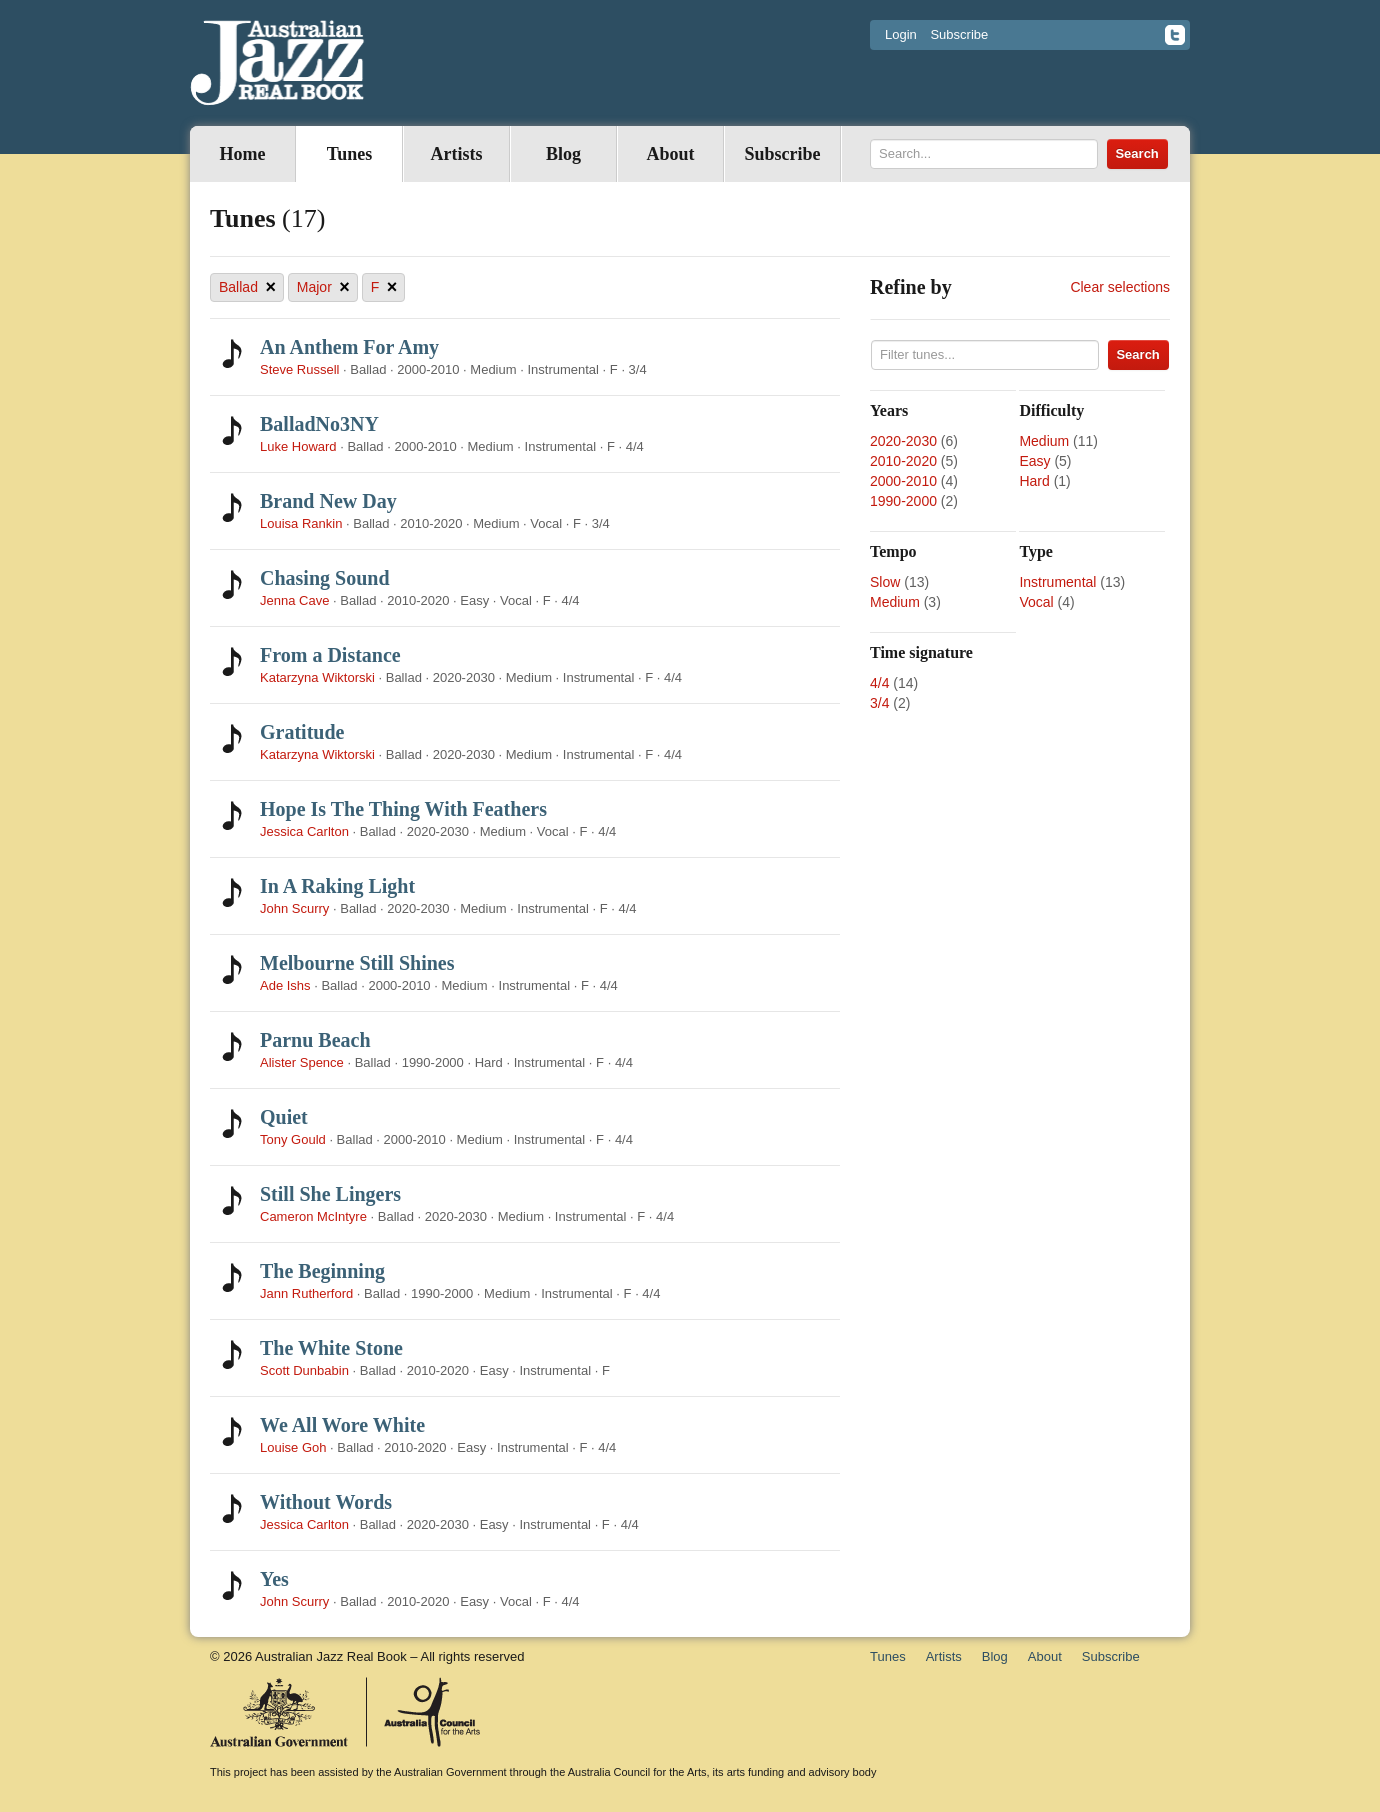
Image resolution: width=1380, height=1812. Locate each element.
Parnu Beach (315, 1040)
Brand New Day (328, 501)
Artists (457, 154)
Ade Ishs (285, 985)
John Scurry (294, 908)
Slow (885, 582)
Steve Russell (299, 369)
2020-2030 (903, 441)
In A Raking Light (337, 886)
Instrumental (1057, 582)
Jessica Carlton (304, 831)
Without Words (326, 1502)
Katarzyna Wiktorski (317, 677)
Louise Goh (293, 1447)
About (670, 154)
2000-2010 (903, 481)
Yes (274, 1579)
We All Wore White (342, 1425)
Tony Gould (294, 1139)
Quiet (284, 1117)
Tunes (349, 154)
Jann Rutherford (306, 1293)
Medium (1044, 441)
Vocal (1036, 602)
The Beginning (322, 1271)
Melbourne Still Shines (357, 963)
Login (901, 34)
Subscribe (959, 34)
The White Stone (331, 1348)
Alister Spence (302, 1062)
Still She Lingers (330, 1194)
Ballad (247, 287)
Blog (563, 154)
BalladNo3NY (319, 424)
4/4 (879, 683)
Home (243, 154)
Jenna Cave (294, 600)
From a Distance (330, 655)
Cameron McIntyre (313, 1216)
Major (323, 287)
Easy (1034, 461)
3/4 (879, 703)
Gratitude (302, 732)
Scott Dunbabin (304, 1370)
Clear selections (1120, 287)
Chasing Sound (325, 578)
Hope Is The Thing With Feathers (403, 809)
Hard (1034, 481)
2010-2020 (903, 461)
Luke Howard (298, 446)
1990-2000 (903, 501)
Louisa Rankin (301, 523)
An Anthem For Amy (349, 347)
